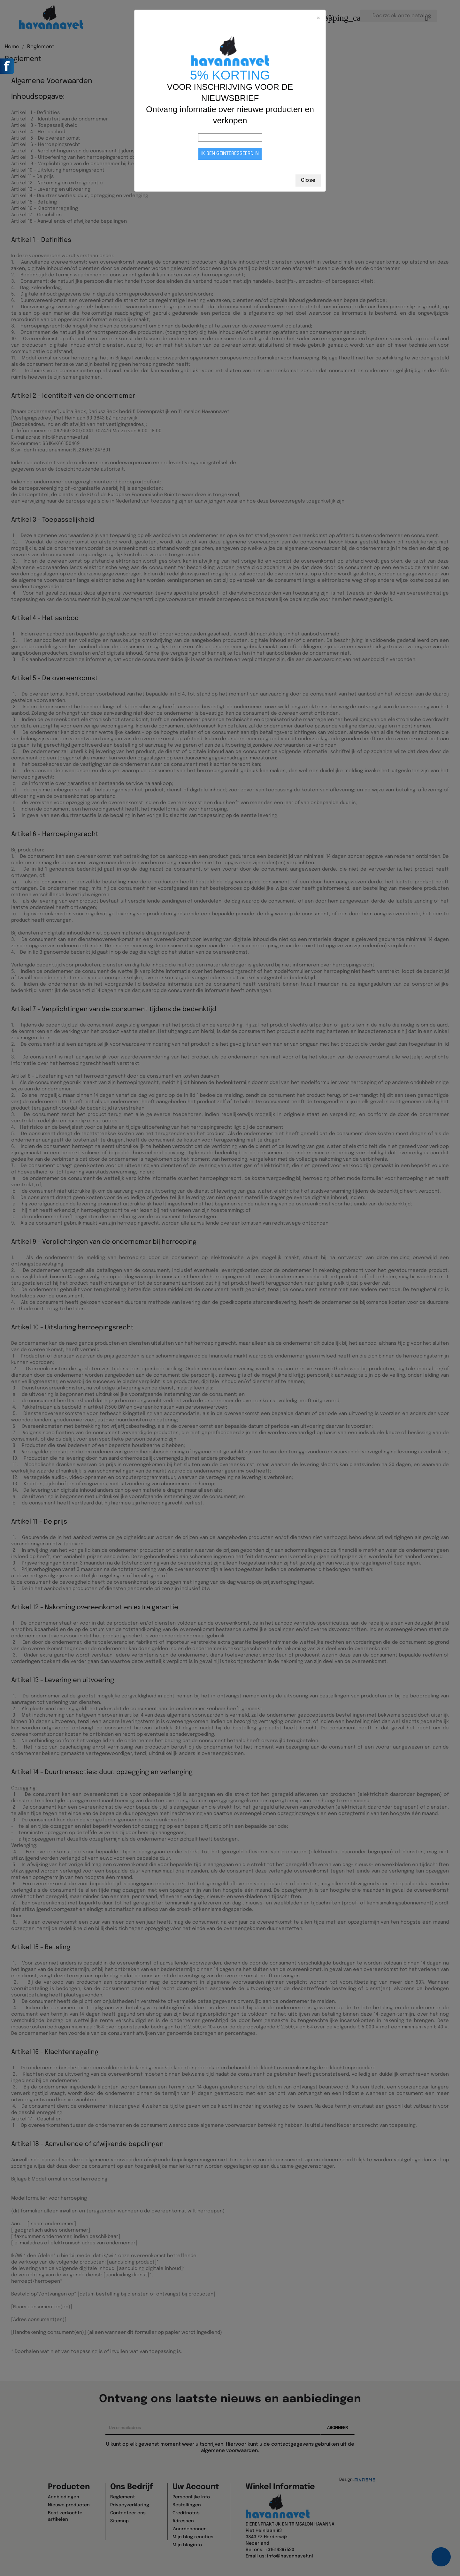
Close (308, 180)
